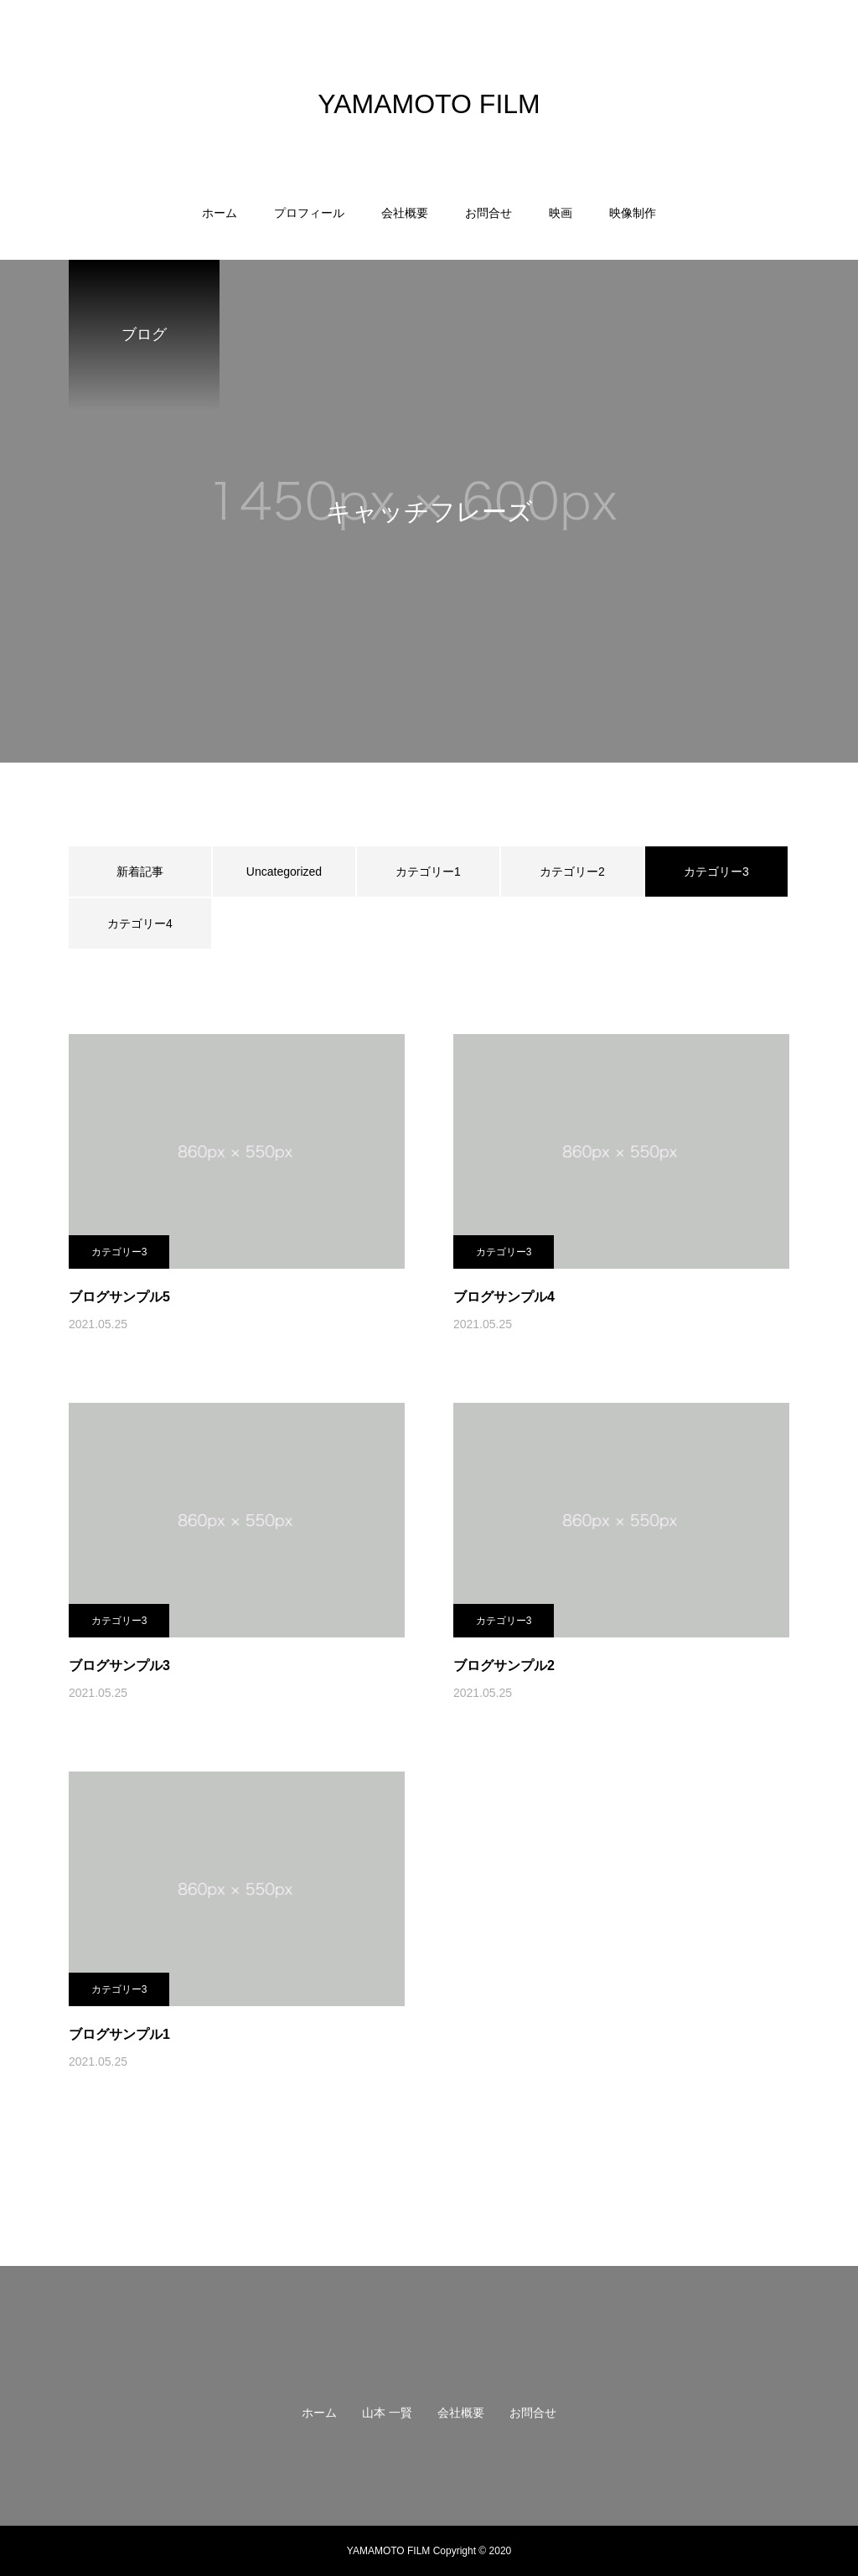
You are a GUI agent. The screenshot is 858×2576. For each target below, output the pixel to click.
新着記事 (139, 871)
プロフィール (309, 213)
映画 (560, 213)
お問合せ (488, 213)
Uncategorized (284, 871)
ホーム (219, 213)
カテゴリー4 (140, 923)
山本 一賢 (387, 2412)
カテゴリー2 (572, 871)
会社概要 (404, 213)
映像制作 (632, 213)
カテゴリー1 (428, 871)
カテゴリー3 (119, 1252)
